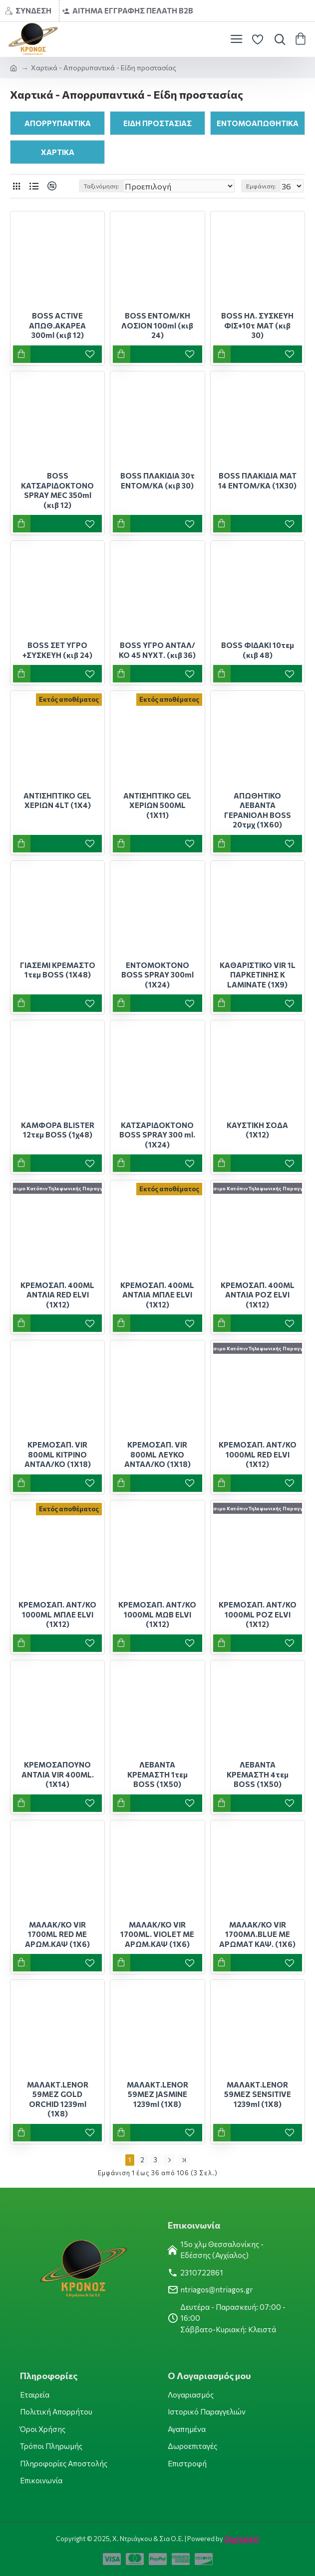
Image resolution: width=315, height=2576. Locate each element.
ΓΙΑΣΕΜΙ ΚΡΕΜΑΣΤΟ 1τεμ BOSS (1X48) (57, 970)
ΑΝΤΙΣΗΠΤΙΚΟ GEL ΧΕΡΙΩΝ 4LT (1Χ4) (57, 800)
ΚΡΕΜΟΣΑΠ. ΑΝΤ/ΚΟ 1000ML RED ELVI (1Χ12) (258, 1454)
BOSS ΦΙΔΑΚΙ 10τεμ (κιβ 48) (257, 650)
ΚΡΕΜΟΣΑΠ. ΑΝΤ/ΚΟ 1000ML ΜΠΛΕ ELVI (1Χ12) (57, 1614)
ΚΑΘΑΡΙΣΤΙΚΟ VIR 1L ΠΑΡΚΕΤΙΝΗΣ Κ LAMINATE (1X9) (258, 975)
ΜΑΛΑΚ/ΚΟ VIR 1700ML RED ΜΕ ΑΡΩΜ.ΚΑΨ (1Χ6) (57, 1934)
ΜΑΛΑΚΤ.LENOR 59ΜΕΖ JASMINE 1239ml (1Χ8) (157, 2094)
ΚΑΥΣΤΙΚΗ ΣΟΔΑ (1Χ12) (257, 1130)
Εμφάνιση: (261, 185)
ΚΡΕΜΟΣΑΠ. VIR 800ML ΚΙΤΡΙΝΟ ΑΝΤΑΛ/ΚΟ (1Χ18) (57, 1454)
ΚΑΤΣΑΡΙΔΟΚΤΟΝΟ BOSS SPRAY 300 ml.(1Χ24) (157, 1135)
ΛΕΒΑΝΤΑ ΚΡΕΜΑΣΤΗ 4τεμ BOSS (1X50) (258, 1774)
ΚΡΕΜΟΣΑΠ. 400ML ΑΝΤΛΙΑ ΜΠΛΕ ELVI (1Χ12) (157, 1295)
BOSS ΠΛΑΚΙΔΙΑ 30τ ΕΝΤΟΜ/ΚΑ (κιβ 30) (157, 480)
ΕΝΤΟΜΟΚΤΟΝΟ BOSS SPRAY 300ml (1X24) (157, 975)
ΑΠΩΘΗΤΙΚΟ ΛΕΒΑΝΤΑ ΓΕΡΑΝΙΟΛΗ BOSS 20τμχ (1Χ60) (257, 810)
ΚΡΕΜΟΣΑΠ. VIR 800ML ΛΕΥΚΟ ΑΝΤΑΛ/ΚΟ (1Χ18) (157, 1454)
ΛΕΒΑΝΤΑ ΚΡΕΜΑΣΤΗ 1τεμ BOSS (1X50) (157, 1774)
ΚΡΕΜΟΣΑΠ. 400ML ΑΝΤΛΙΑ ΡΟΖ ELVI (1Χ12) (258, 1295)
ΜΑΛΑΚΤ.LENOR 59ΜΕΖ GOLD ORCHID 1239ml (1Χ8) (57, 2099)
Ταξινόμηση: (101, 185)
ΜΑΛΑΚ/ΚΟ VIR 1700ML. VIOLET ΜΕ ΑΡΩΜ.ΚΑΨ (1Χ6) (157, 1934)
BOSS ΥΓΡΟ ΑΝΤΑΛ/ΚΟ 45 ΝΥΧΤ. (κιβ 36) (157, 650)
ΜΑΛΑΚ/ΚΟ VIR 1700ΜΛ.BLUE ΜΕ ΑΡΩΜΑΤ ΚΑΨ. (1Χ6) (257, 1934)
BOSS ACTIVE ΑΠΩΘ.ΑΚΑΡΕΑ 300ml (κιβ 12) (57, 325)
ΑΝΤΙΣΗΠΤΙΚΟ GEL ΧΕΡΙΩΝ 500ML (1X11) (157, 805)
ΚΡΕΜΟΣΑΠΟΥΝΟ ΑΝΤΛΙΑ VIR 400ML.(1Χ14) (57, 1774)
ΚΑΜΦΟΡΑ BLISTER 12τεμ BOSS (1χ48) (57, 1130)
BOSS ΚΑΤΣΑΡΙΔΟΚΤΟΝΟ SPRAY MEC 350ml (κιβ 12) (57, 490)
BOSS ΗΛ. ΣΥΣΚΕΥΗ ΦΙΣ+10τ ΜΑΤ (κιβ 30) (257, 325)
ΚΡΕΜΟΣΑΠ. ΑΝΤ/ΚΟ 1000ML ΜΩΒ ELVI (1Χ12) (157, 1614)
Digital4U (241, 2539)
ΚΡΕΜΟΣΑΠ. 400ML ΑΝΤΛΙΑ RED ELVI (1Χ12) (57, 1295)
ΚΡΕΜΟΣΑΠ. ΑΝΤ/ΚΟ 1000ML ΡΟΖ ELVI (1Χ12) (258, 1614)
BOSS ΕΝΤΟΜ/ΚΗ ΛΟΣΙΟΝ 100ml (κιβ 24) (157, 325)
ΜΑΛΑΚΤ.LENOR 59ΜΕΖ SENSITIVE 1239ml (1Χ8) (257, 2094)
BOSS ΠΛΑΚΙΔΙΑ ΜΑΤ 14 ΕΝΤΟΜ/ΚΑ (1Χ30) (257, 480)
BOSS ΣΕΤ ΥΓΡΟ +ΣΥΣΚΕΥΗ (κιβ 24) (57, 650)
